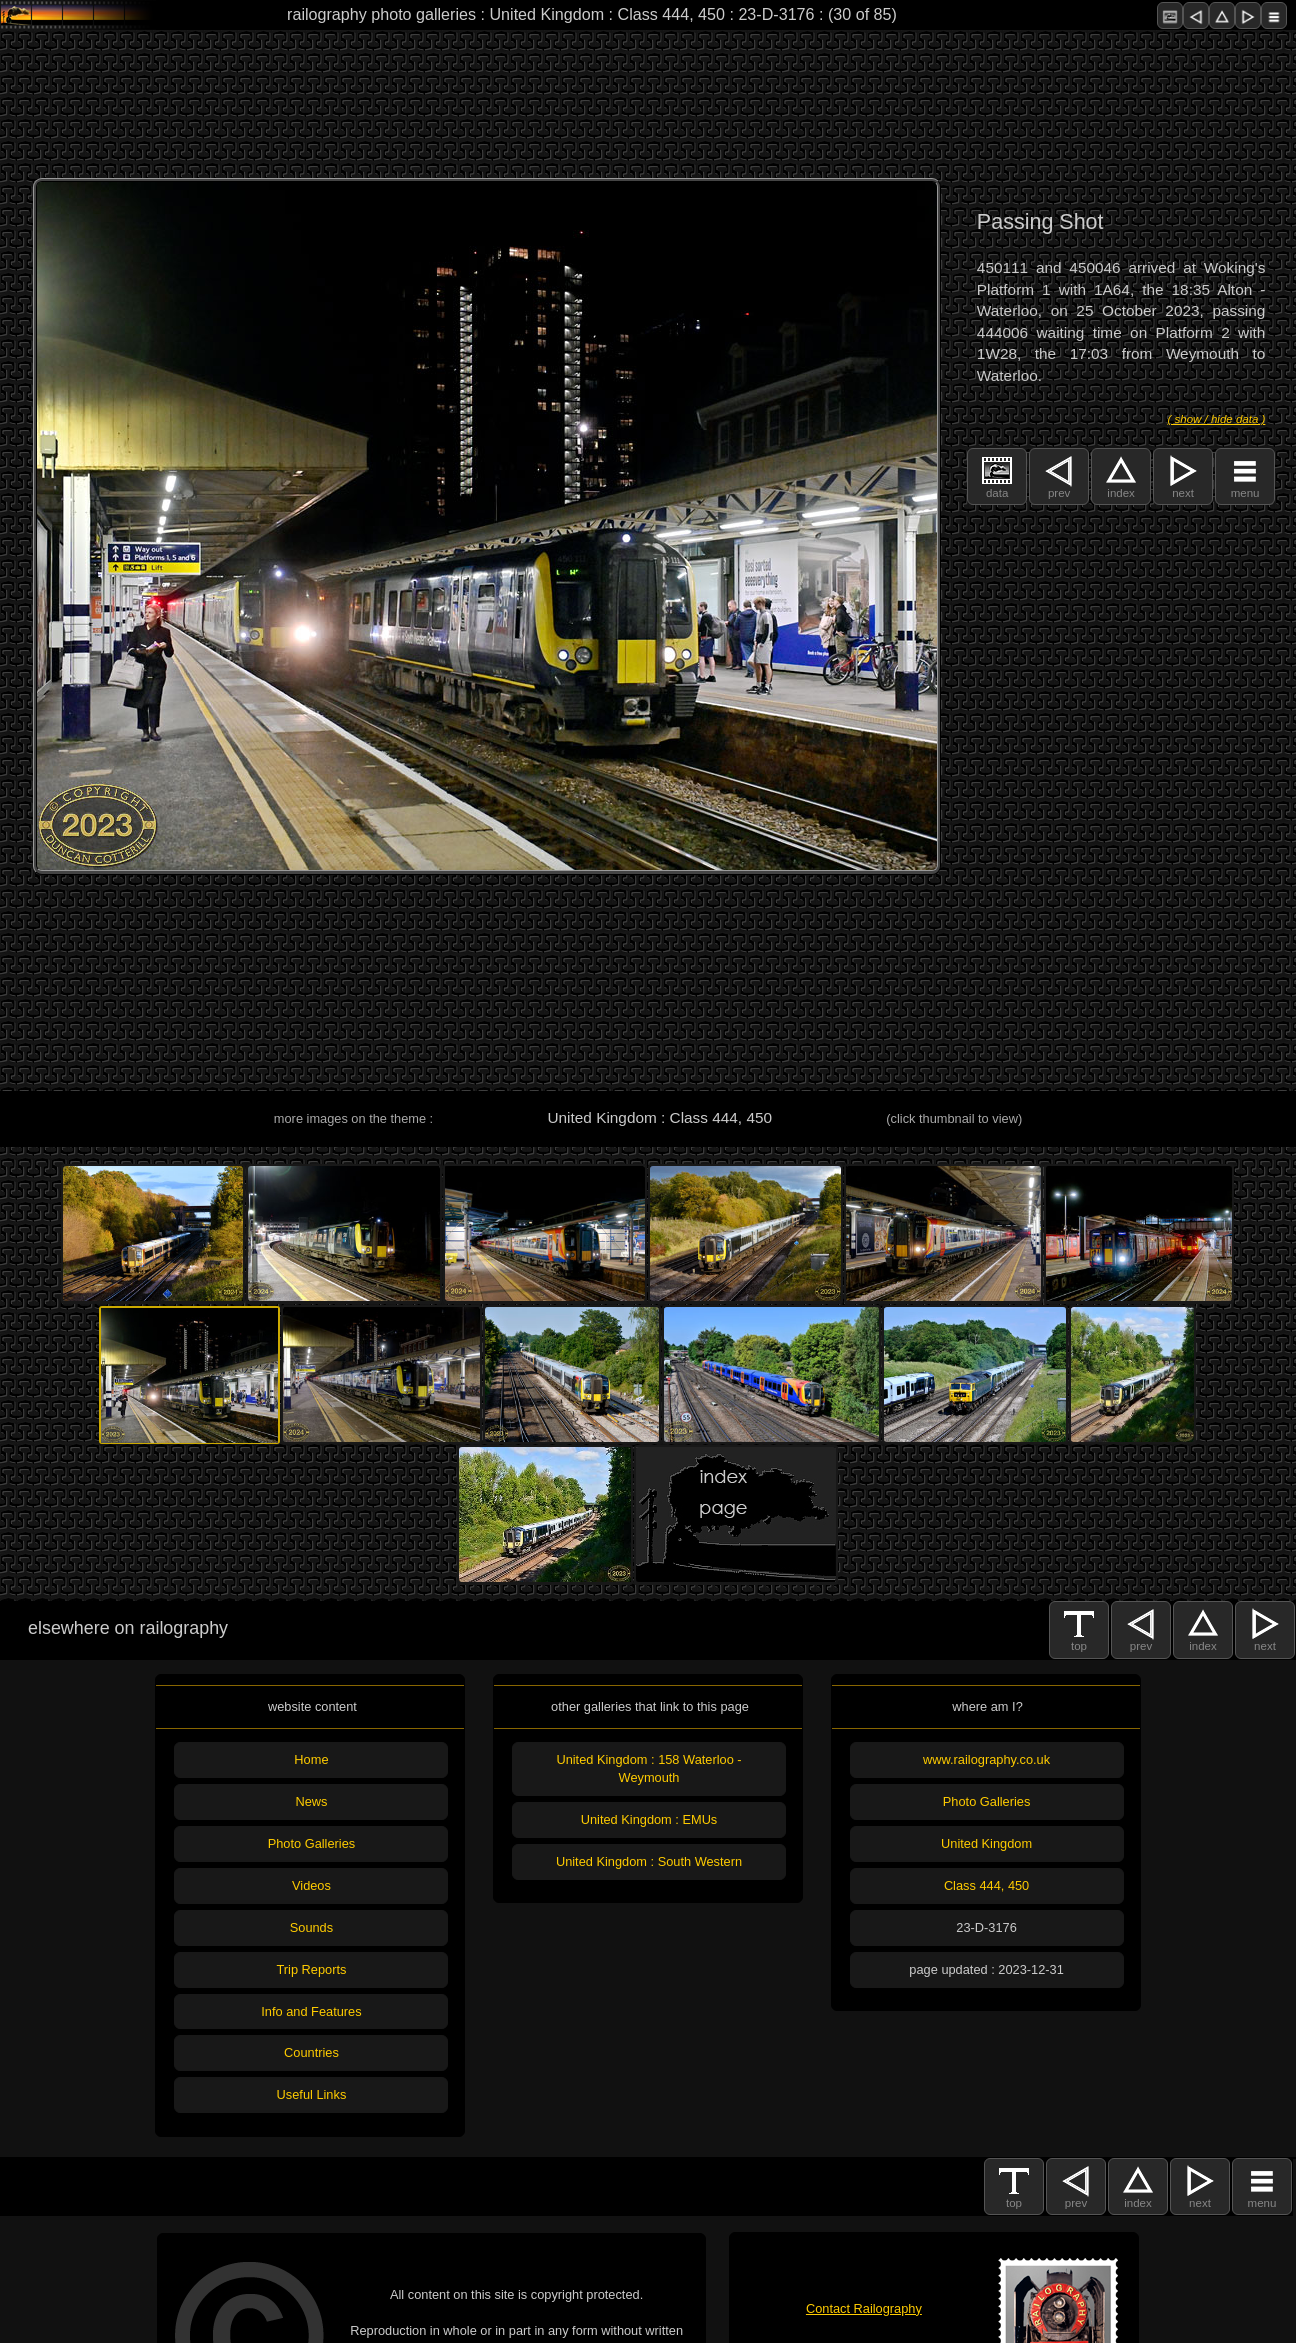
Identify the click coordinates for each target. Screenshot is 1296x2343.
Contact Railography (864, 2308)
